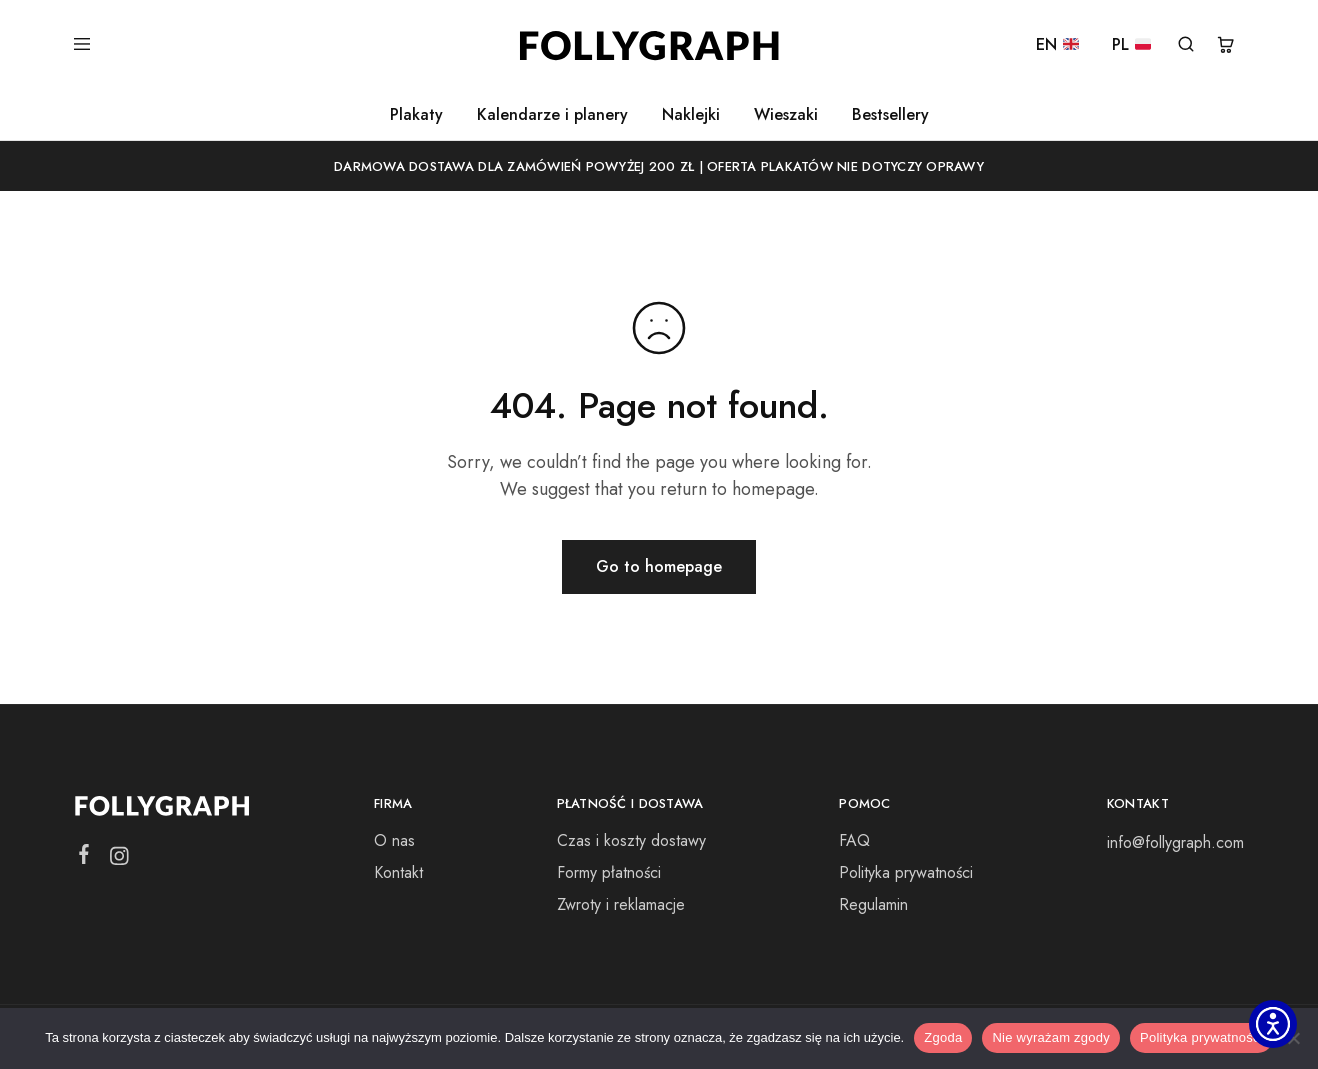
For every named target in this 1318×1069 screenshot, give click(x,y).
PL (1131, 45)
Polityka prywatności (906, 872)
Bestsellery (890, 115)
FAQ (854, 840)
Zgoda (943, 1037)
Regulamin (873, 904)
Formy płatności (609, 872)
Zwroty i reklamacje (621, 904)
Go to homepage (659, 566)
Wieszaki (786, 115)
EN (1057, 45)
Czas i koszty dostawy (631, 840)
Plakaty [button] (416, 115)
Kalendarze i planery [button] (552, 115)
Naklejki (691, 115)
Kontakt (398, 872)
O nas (394, 840)
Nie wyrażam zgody (1051, 1037)
